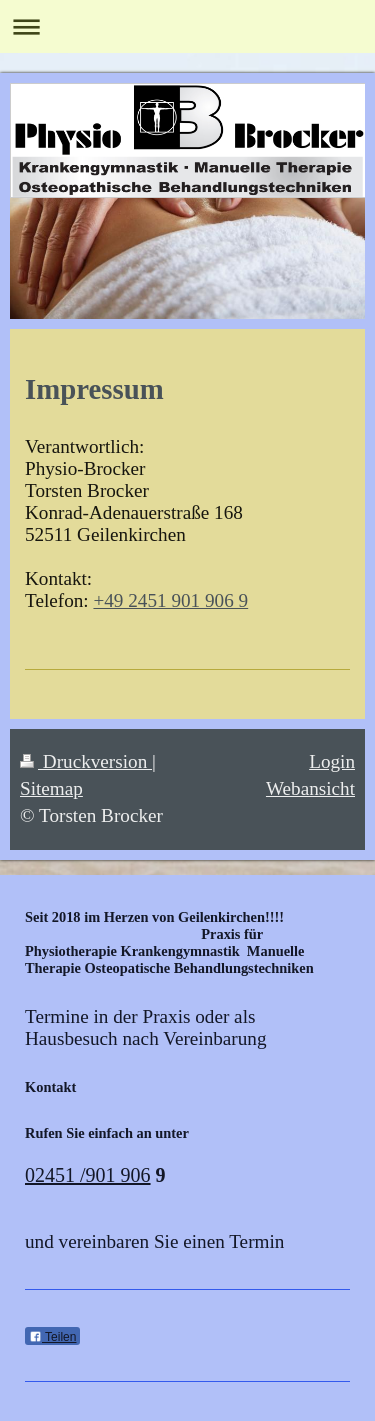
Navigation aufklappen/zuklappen (187, 26)
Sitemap (51, 788)
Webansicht (310, 788)
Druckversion (86, 761)
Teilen (52, 1337)
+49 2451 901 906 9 (170, 600)
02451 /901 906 (88, 1175)
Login (332, 761)
